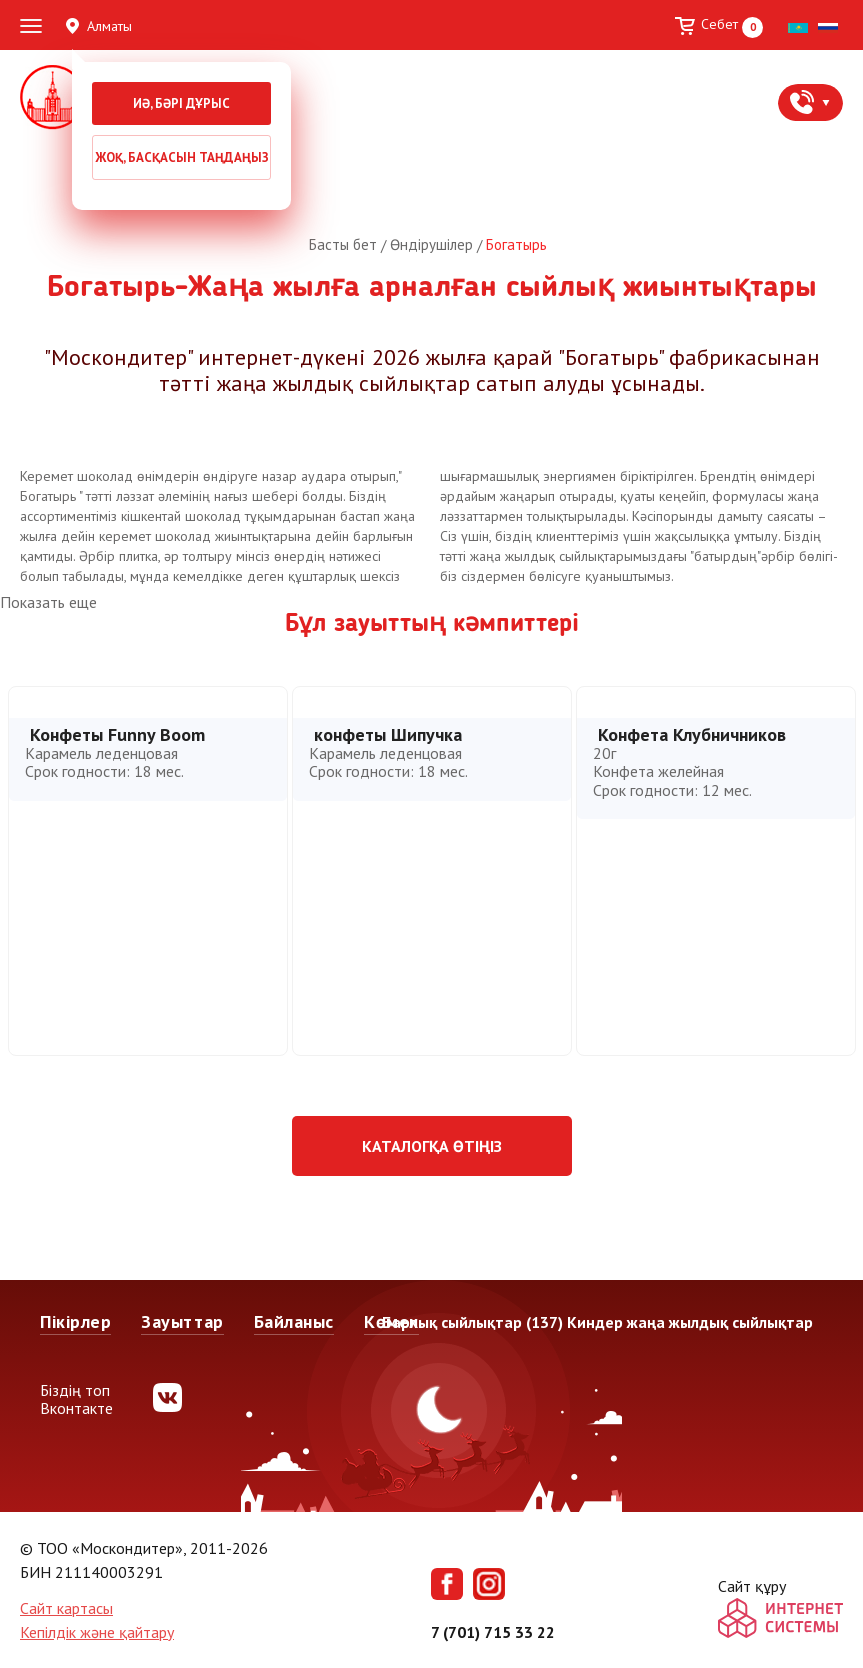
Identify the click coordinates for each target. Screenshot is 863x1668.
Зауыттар (182, 1321)
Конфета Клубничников (692, 734)
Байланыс (294, 1321)
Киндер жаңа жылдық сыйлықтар (690, 1322)
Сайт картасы (66, 1608)
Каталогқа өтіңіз (432, 1146)
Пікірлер (75, 1321)
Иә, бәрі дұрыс (181, 103)
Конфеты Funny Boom (117, 734)
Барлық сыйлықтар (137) (472, 1322)
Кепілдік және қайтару (97, 1632)
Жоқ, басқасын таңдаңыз (182, 157)
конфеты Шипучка (388, 734)
